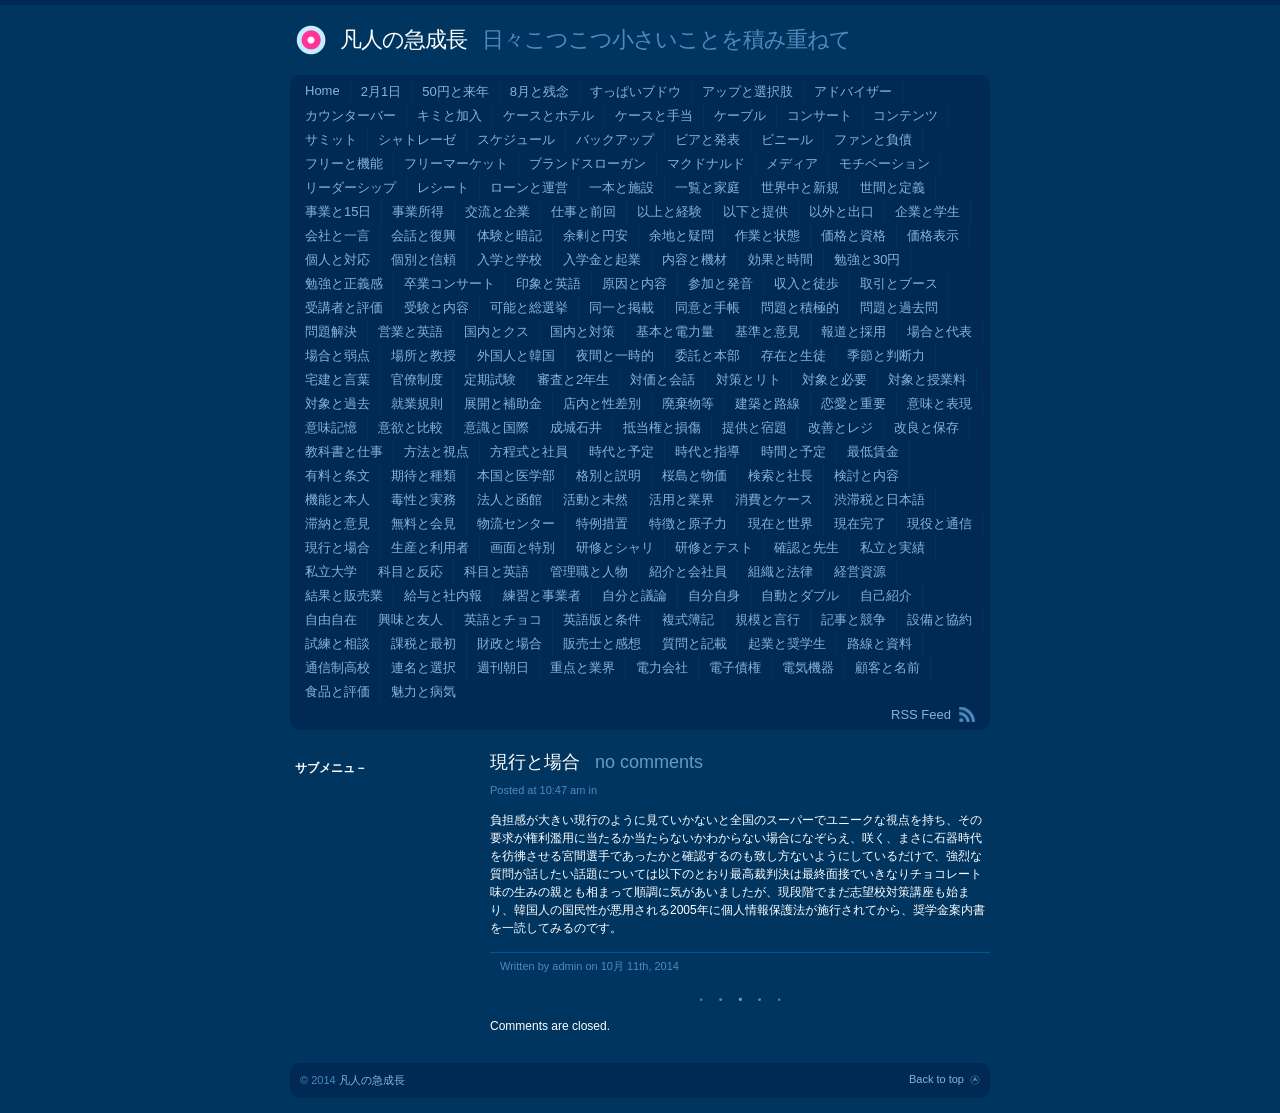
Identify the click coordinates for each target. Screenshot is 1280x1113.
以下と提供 (755, 211)
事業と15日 (338, 211)
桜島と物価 (694, 475)
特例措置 (602, 523)
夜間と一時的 (615, 355)
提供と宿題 (754, 427)
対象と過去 (337, 403)
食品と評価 (337, 691)
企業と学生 (927, 211)
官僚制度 (417, 379)
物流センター (516, 523)
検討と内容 (866, 475)
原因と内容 (634, 283)
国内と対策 (582, 331)
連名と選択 (423, 667)
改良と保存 (926, 427)
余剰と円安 (595, 235)
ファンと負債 (873, 139)
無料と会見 (423, 523)
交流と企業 (497, 211)
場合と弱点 (337, 355)
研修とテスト (714, 547)
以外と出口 (841, 211)
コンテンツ (905, 115)
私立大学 (331, 571)
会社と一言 (337, 235)
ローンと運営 (529, 187)
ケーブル (740, 115)
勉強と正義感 (344, 283)
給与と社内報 (443, 595)
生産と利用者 (430, 547)
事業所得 (418, 211)
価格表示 (933, 235)
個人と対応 (337, 259)
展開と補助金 (503, 403)
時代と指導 (707, 451)
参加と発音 (720, 283)
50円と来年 (455, 91)
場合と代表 (939, 331)
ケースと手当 (654, 115)
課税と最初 (423, 643)
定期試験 (490, 379)
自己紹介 (886, 595)
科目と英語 (496, 571)
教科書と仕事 (344, 451)
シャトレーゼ (417, 139)
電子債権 (735, 667)
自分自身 (714, 595)
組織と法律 (780, 571)
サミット (331, 139)
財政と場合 (509, 643)
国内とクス (496, 331)
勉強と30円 (867, 259)
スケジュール (516, 139)
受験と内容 (436, 307)
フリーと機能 (344, 163)
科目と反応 (410, 571)
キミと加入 (449, 115)
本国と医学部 (516, 475)
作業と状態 (767, 235)
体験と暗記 (509, 235)
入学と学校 (509, 259)
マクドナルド (706, 163)
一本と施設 (621, 187)
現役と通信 (939, 523)
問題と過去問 (899, 307)
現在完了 (860, 523)
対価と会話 (662, 379)
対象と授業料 (927, 379)
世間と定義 (892, 187)
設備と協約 (939, 619)
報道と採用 (853, 331)
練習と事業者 (542, 595)
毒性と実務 (423, 499)
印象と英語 (548, 283)
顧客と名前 (887, 667)
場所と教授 (423, 355)
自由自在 (331, 619)
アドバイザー (853, 91)
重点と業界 (582, 667)
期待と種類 (423, 475)
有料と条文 (337, 475)
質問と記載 (694, 643)
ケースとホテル (548, 115)
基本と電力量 (675, 331)
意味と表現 (939, 403)
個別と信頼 (423, 259)
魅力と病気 (423, 691)
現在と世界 (780, 523)
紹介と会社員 (688, 571)
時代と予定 (621, 451)
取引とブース (899, 283)
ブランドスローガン (587, 163)
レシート (443, 187)
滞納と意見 (337, 523)
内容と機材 (694, 259)
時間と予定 (793, 451)
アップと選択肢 (747, 91)
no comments (649, 762)
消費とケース (774, 499)
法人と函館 (509, 499)
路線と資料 (879, 643)
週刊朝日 (503, 667)
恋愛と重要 (853, 403)
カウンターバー (350, 115)
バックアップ (615, 139)
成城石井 (576, 427)
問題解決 (331, 331)
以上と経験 (669, 211)
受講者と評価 (344, 307)
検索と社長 (780, 475)
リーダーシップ (350, 187)
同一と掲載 (621, 307)
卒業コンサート (449, 283)
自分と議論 (634, 595)
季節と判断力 (886, 355)
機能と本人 (337, 499)
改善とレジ (840, 427)
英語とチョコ (503, 619)
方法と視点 (436, 451)
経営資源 (860, 571)
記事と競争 (853, 619)
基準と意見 (767, 331)
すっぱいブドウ (635, 91)
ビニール (787, 139)
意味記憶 (331, 427)
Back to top (936, 1079)
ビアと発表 (707, 139)
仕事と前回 (583, 211)
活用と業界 (681, 499)
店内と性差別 (602, 403)
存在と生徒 (793, 355)
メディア (792, 163)
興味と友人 (410, 619)
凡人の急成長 (403, 39)
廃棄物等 (688, 403)
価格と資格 (853, 235)
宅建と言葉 (337, 379)
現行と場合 (337, 547)
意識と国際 (496, 427)
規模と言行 (767, 619)
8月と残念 (539, 91)
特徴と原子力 (688, 523)
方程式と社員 (529, 451)
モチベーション (884, 163)
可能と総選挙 (529, 307)
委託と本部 (707, 355)
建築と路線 (767, 403)
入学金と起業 (602, 259)
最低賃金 (873, 451)
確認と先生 (806, 547)
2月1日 (381, 91)
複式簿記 (688, 619)
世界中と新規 (800, 187)
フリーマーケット (456, 163)
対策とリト (748, 379)
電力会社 (662, 667)
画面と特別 (522, 547)
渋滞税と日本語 (879, 499)
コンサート (819, 115)
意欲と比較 (410, 427)
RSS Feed (921, 714)
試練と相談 (337, 643)
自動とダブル (800, 595)
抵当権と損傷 (662, 427)
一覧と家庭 (707, 187)
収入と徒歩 (806, 283)
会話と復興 (423, 235)
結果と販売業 (344, 595)
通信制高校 (337, 667)
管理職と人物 (589, 571)
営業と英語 (410, 331)
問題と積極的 (800, 307)
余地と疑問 (681, 235)
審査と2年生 (573, 379)
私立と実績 (892, 547)
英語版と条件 (602, 619)
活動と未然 (595, 499)
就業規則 (417, 403)
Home (322, 90)
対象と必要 (834, 379)
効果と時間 (780, 259)
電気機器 (808, 667)
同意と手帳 (707, 307)
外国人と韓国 (516, 355)
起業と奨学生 (787, 643)
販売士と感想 (602, 643)
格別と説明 (608, 475)
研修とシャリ (615, 547)
